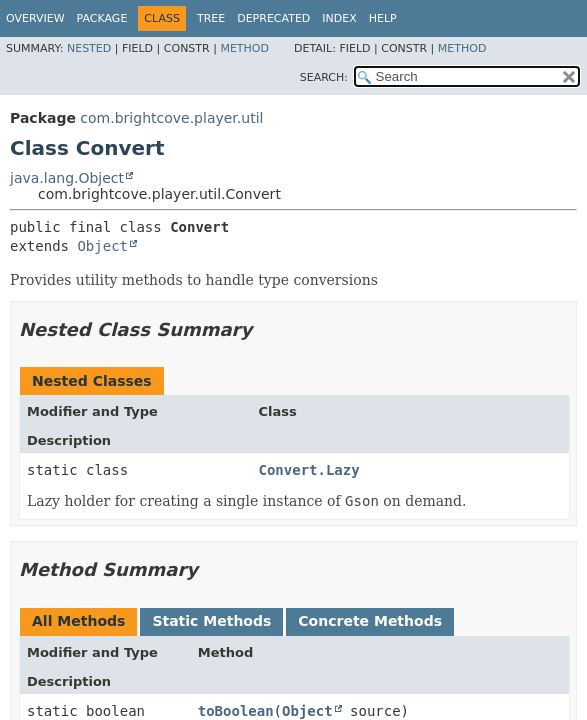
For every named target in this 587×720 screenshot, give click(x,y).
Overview (35, 18)
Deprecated (273, 18)
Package (102, 18)
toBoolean (236, 711)
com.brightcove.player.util (171, 118)
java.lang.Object (67, 178)
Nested (89, 48)
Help (383, 18)
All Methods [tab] (78, 621)
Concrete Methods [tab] (370, 621)
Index (339, 18)
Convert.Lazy (309, 470)
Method (244, 48)
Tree (211, 18)
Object (102, 246)
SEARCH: (324, 77)
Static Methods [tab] (211, 621)
